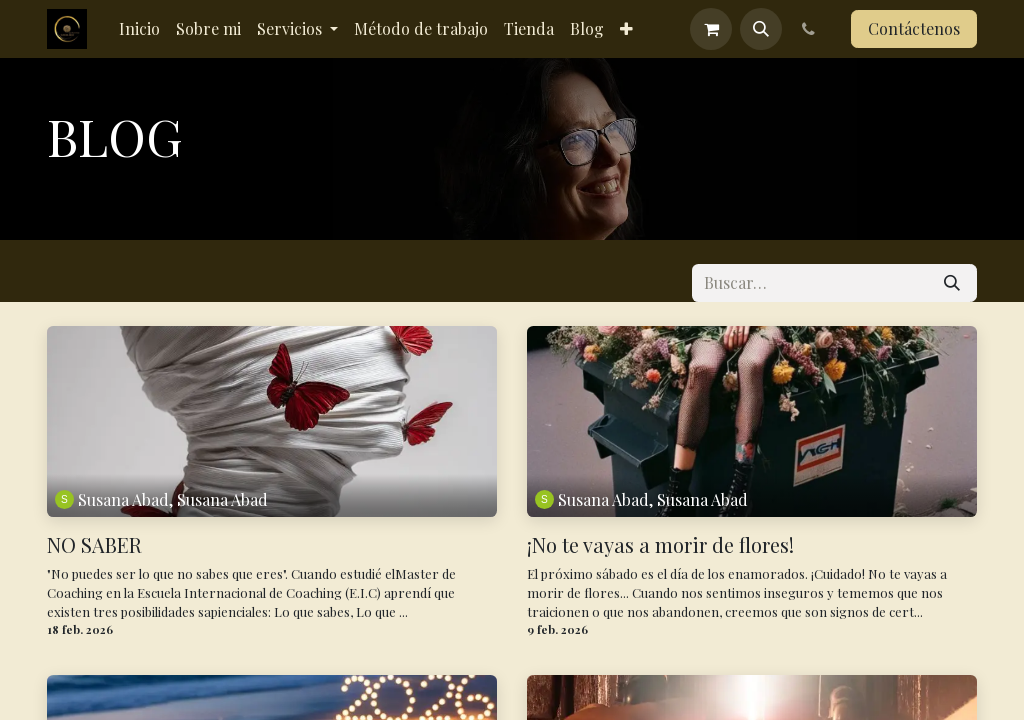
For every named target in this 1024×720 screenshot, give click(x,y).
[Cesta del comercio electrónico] (711, 29)
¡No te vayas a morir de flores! (660, 545)
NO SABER (94, 545)
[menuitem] (139, 29)
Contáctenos (914, 28)
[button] (761, 29)
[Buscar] (952, 283)
